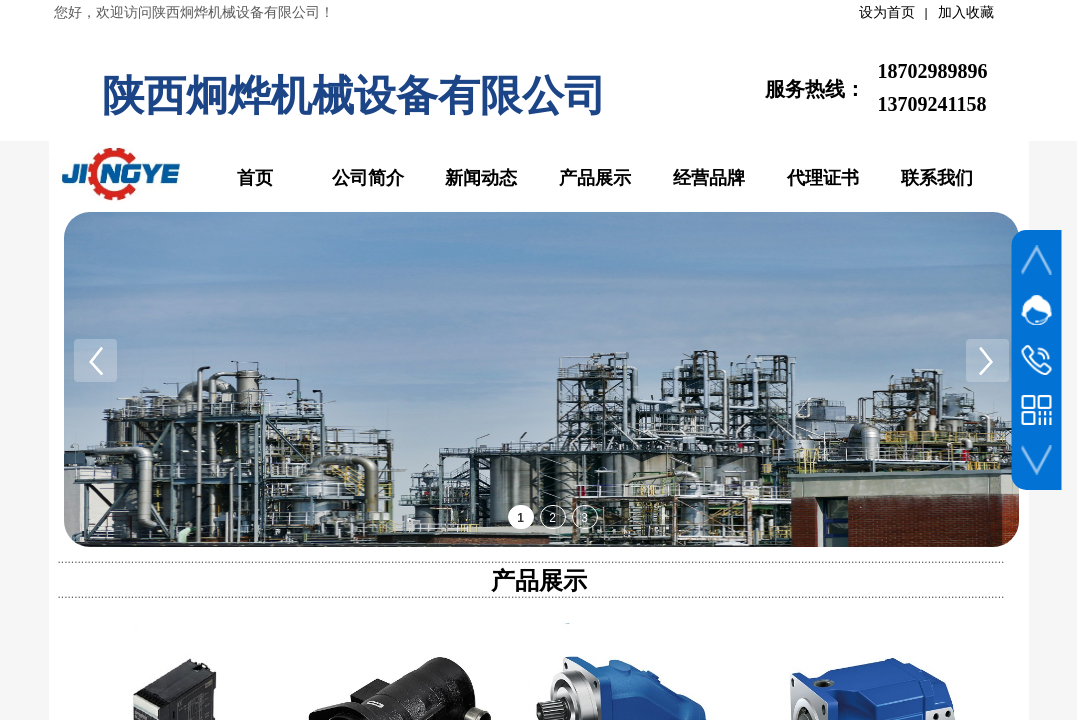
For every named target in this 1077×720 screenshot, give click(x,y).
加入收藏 (966, 12)
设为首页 (887, 12)
